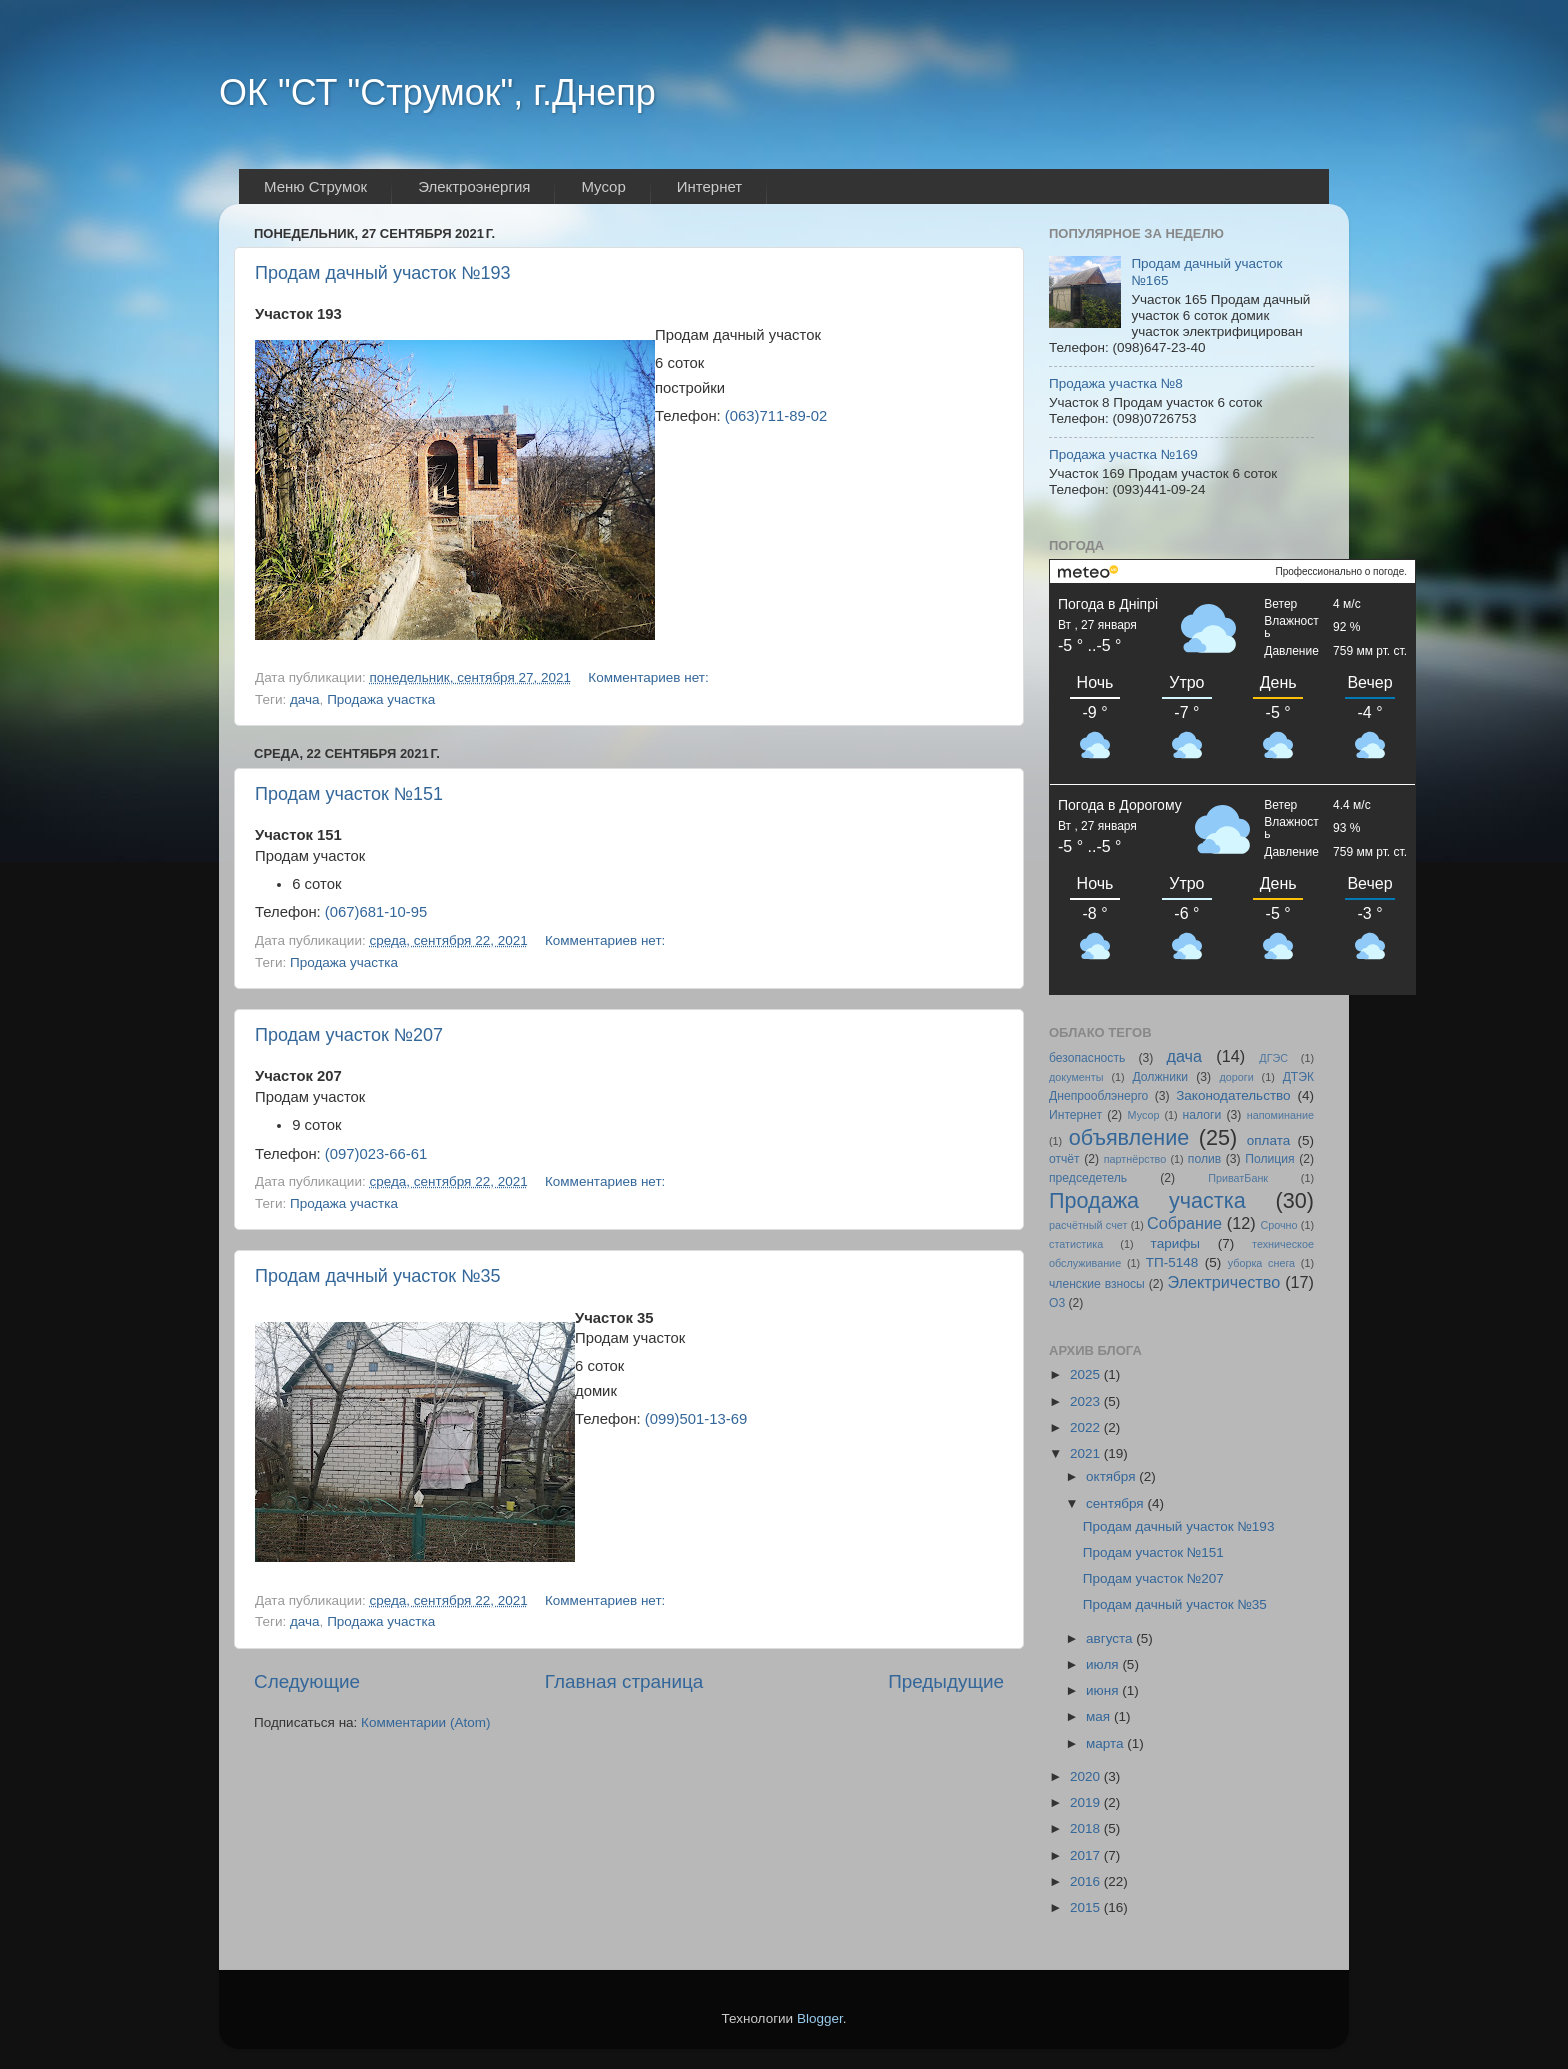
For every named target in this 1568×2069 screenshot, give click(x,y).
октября (1112, 1476)
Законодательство (1233, 1095)
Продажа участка (381, 699)
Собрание (1184, 1223)
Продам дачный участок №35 (378, 1276)
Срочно (1278, 1225)
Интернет (1075, 1115)
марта (1106, 1743)
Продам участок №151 (349, 794)
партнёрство (1135, 1159)
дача (305, 699)
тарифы (1175, 1243)
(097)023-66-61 (376, 1154)
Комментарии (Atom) (425, 1722)
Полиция (1269, 1159)
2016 (1087, 1881)
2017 (1087, 1855)
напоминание (1280, 1115)
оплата (1268, 1140)
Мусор (1144, 1115)
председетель (1088, 1178)
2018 (1087, 1828)
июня (1104, 1690)
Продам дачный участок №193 (383, 273)
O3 (1057, 1303)
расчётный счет (1088, 1225)
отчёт (1064, 1159)
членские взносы (1097, 1284)
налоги (1202, 1115)
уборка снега (1261, 1263)
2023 (1087, 1401)
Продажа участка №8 (1116, 383)
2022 (1087, 1427)
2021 (1087, 1453)
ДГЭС (1273, 1058)
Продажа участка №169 (1123, 454)
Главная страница (624, 1681)
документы (1076, 1077)
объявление (1129, 1137)
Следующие (307, 1681)
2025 (1087, 1374)
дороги (1236, 1077)
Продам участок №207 (349, 1035)
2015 (1087, 1907)
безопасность (1087, 1058)
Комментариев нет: (650, 677)
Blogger (820, 2018)
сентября (1116, 1503)
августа (1111, 1638)
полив (1204, 1159)
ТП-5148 (1172, 1262)
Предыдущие (946, 1681)
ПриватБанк (1238, 1178)
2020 (1087, 1776)
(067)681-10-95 (376, 912)
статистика (1076, 1244)
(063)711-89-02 (776, 416)
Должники (1160, 1077)
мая (1100, 1716)
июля (1104, 1664)
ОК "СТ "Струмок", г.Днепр (437, 92)
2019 (1087, 1802)
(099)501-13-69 (696, 1419)
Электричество (1224, 1282)
